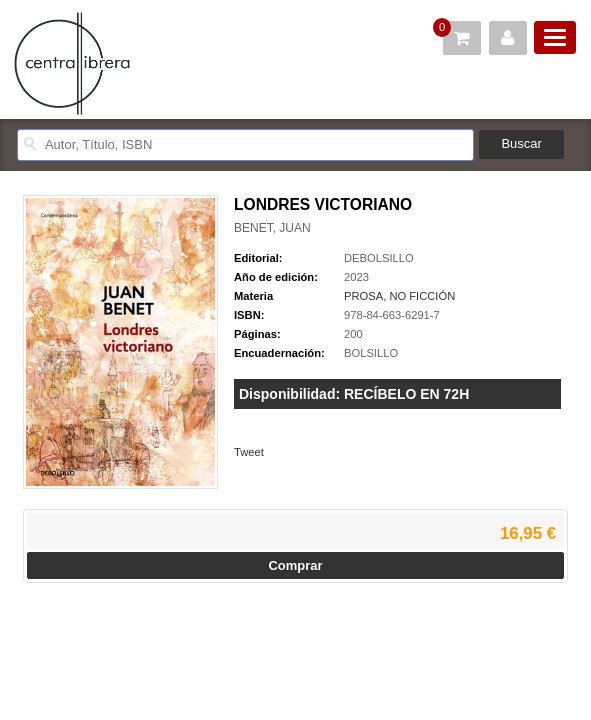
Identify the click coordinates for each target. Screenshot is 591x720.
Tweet (249, 452)
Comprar (295, 565)
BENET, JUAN (272, 228)
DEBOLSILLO (379, 258)
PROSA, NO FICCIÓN (399, 296)
